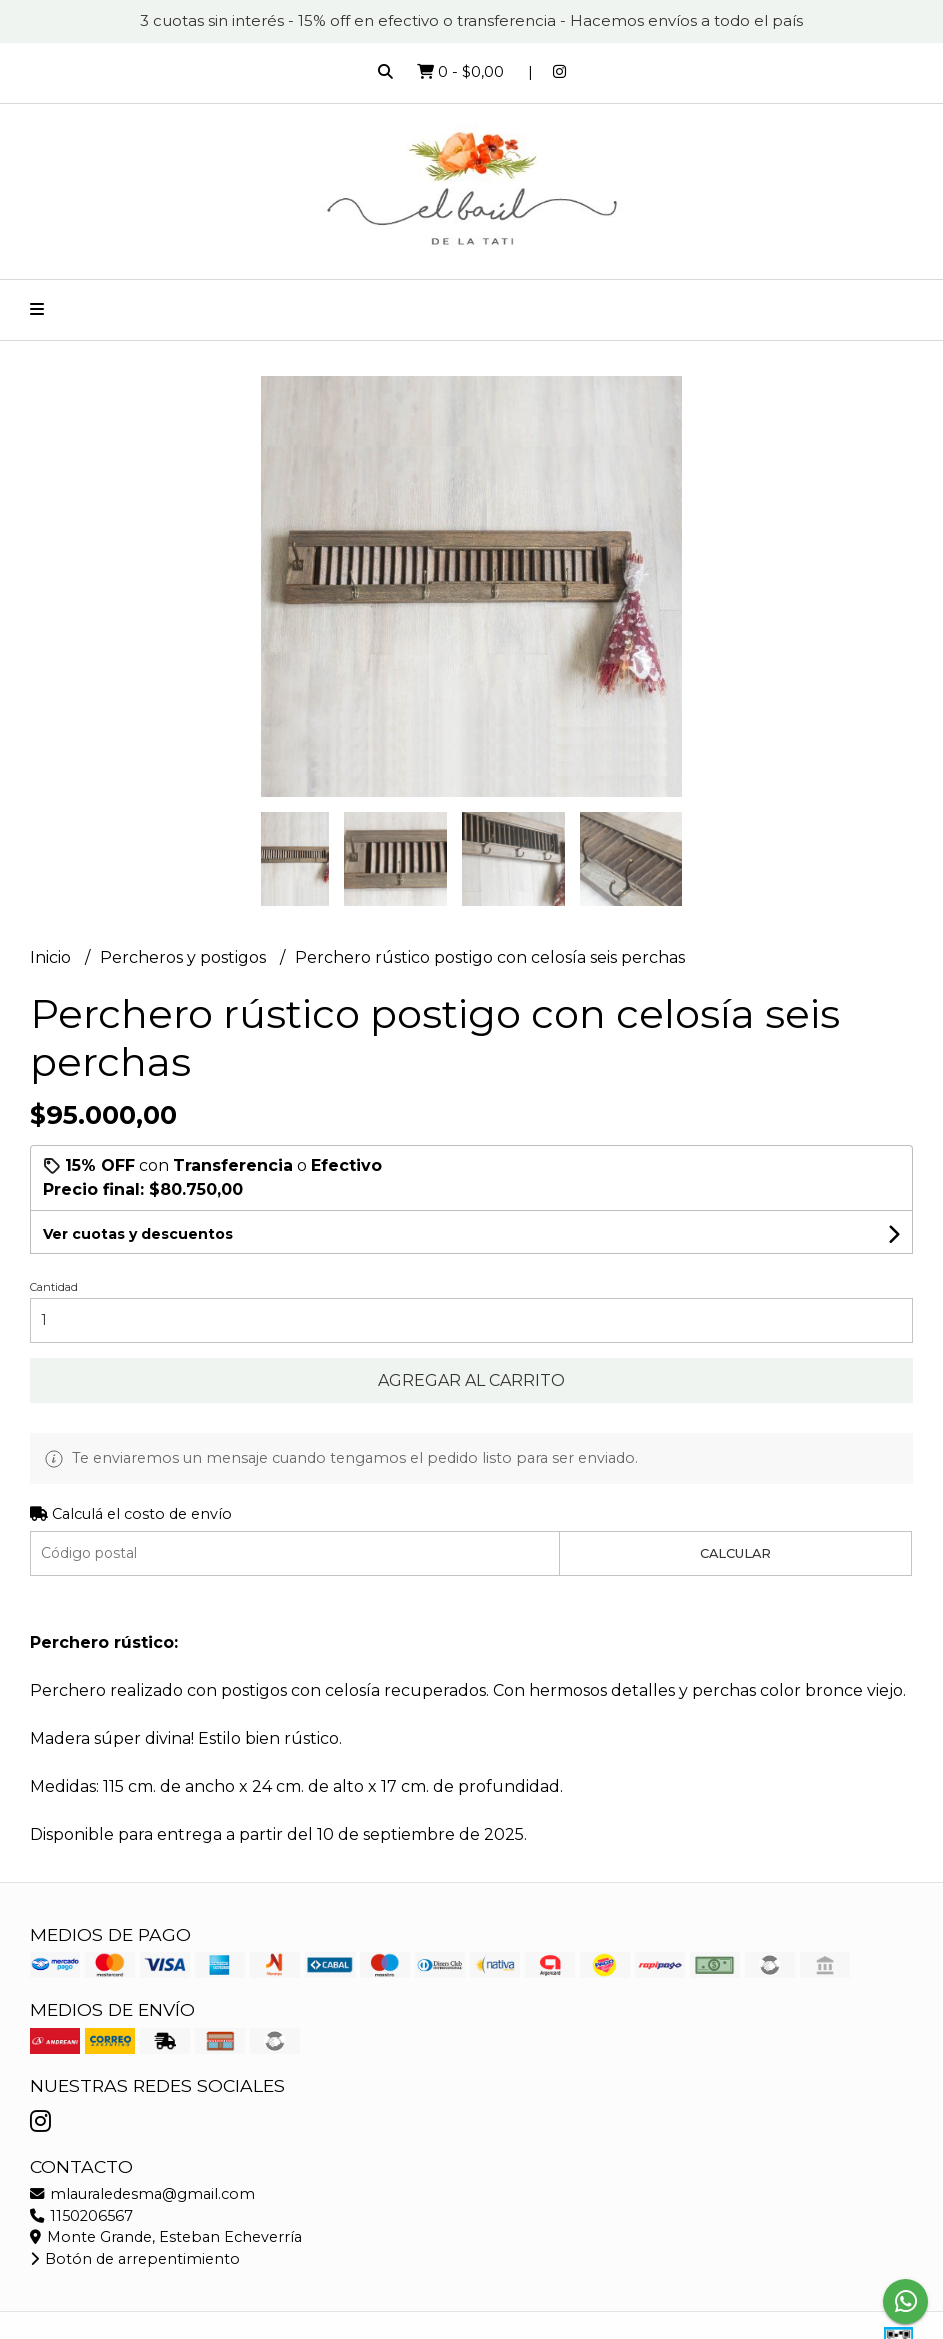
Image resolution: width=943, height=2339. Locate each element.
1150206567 (81, 2216)
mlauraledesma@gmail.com (142, 2194)
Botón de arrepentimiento (135, 2259)
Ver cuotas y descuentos (138, 1234)
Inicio (52, 957)
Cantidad (54, 1287)
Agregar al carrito (471, 1380)
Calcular (735, 1553)
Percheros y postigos (185, 957)
